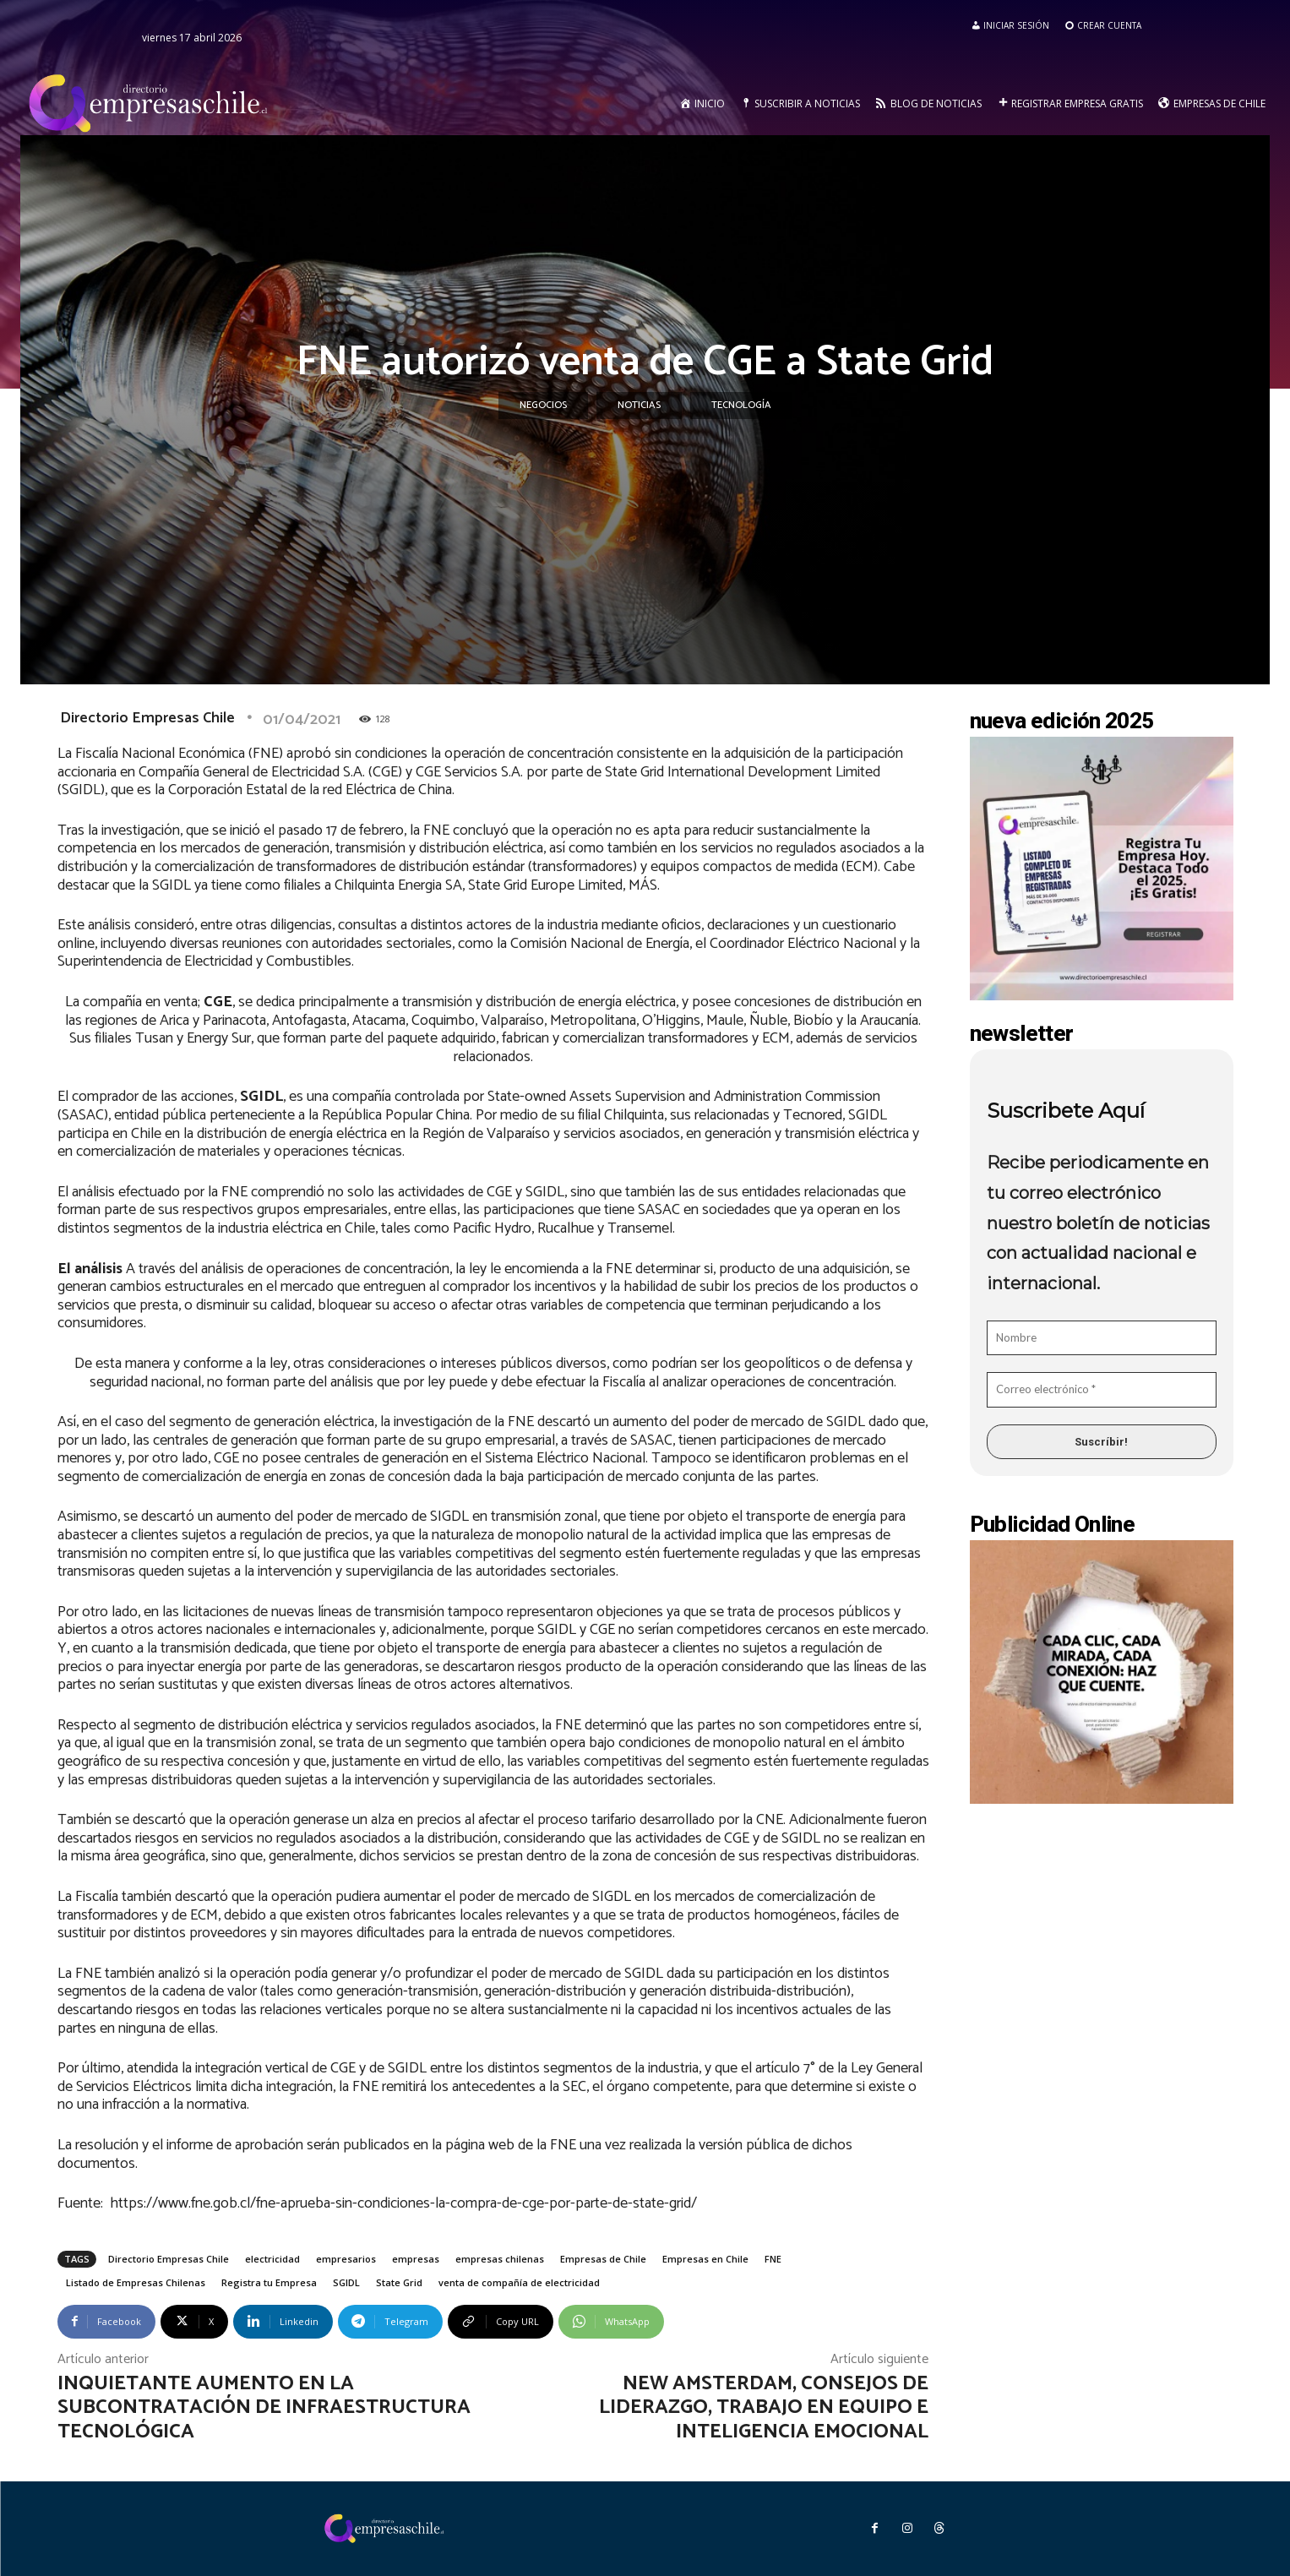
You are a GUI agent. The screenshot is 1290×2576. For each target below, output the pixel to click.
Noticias (639, 405)
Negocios (543, 405)
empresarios (346, 2258)
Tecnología (741, 405)
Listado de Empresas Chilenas (135, 2282)
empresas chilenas (499, 2258)
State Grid (399, 2282)
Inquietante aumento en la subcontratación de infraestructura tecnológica (264, 2408)
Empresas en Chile (705, 2258)
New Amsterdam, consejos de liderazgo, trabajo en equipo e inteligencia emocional (763, 2408)
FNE (773, 2258)
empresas (415, 2258)
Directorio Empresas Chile (147, 718)
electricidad (272, 2258)
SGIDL (346, 2282)
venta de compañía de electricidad (519, 2282)
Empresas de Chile (603, 2258)
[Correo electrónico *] (1102, 1390)
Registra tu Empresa (269, 2282)
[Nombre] (1102, 1338)
